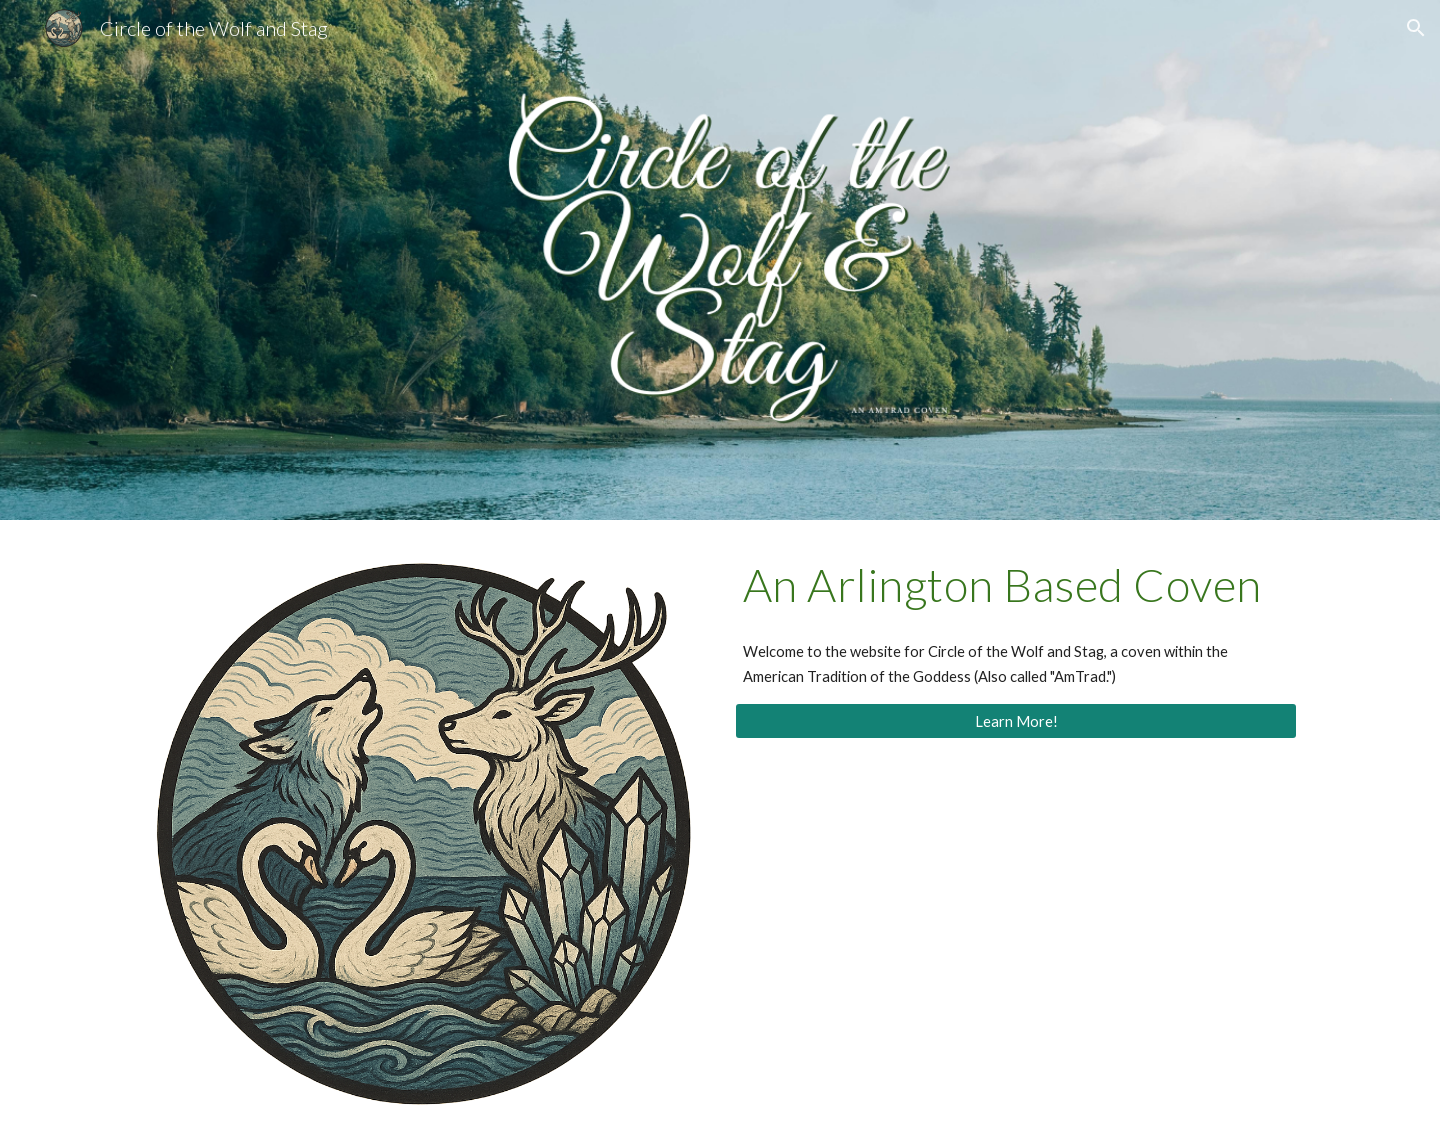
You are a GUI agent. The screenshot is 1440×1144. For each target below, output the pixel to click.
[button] (1416, 28)
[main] (1016, 585)
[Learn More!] (1016, 721)
